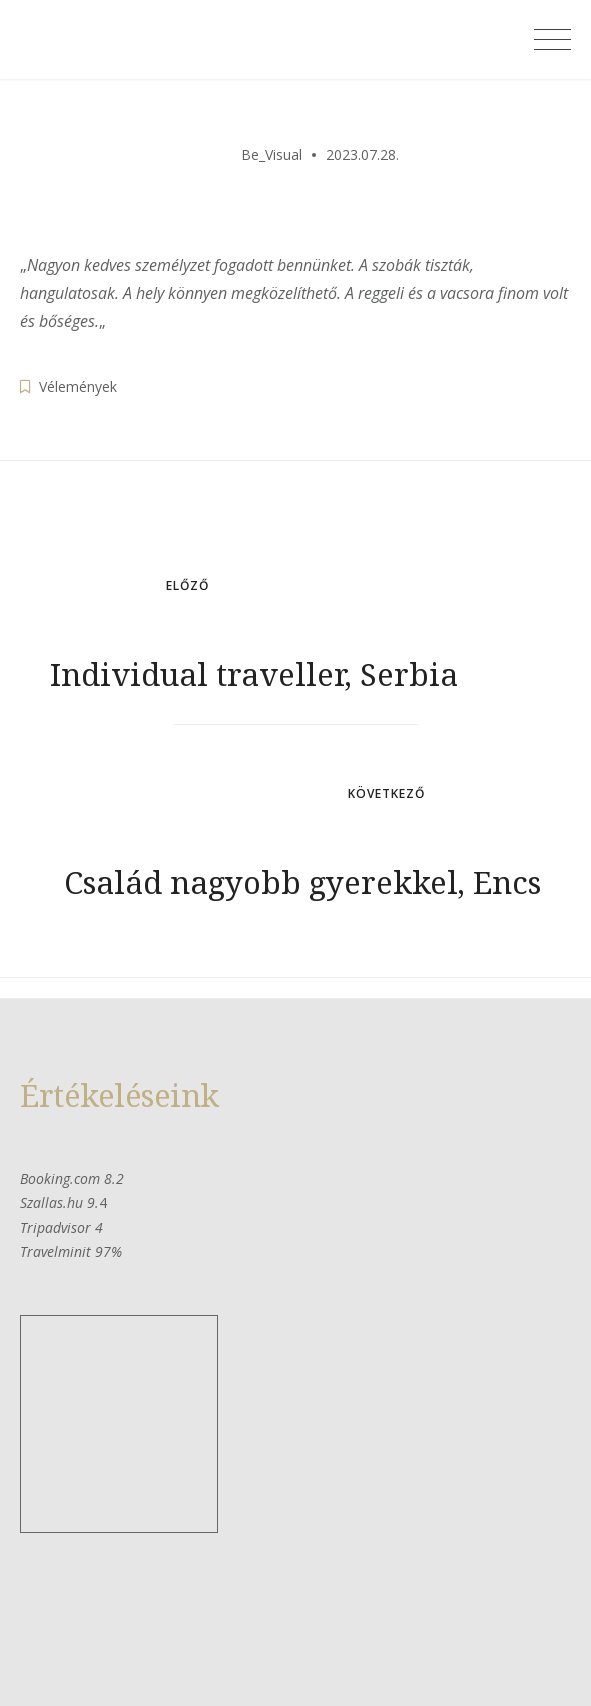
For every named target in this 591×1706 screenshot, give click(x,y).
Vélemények (78, 386)
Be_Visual (271, 154)
